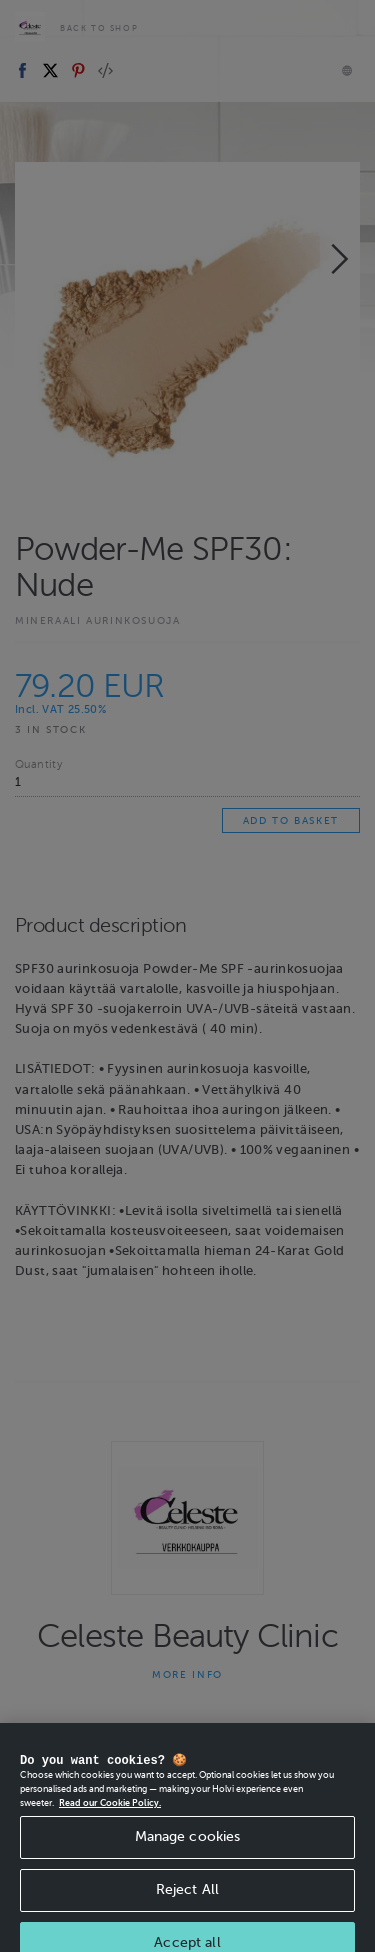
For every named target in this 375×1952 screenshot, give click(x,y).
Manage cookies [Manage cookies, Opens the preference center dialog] (188, 1848)
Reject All (187, 1901)
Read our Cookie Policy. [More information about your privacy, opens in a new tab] (110, 1814)
